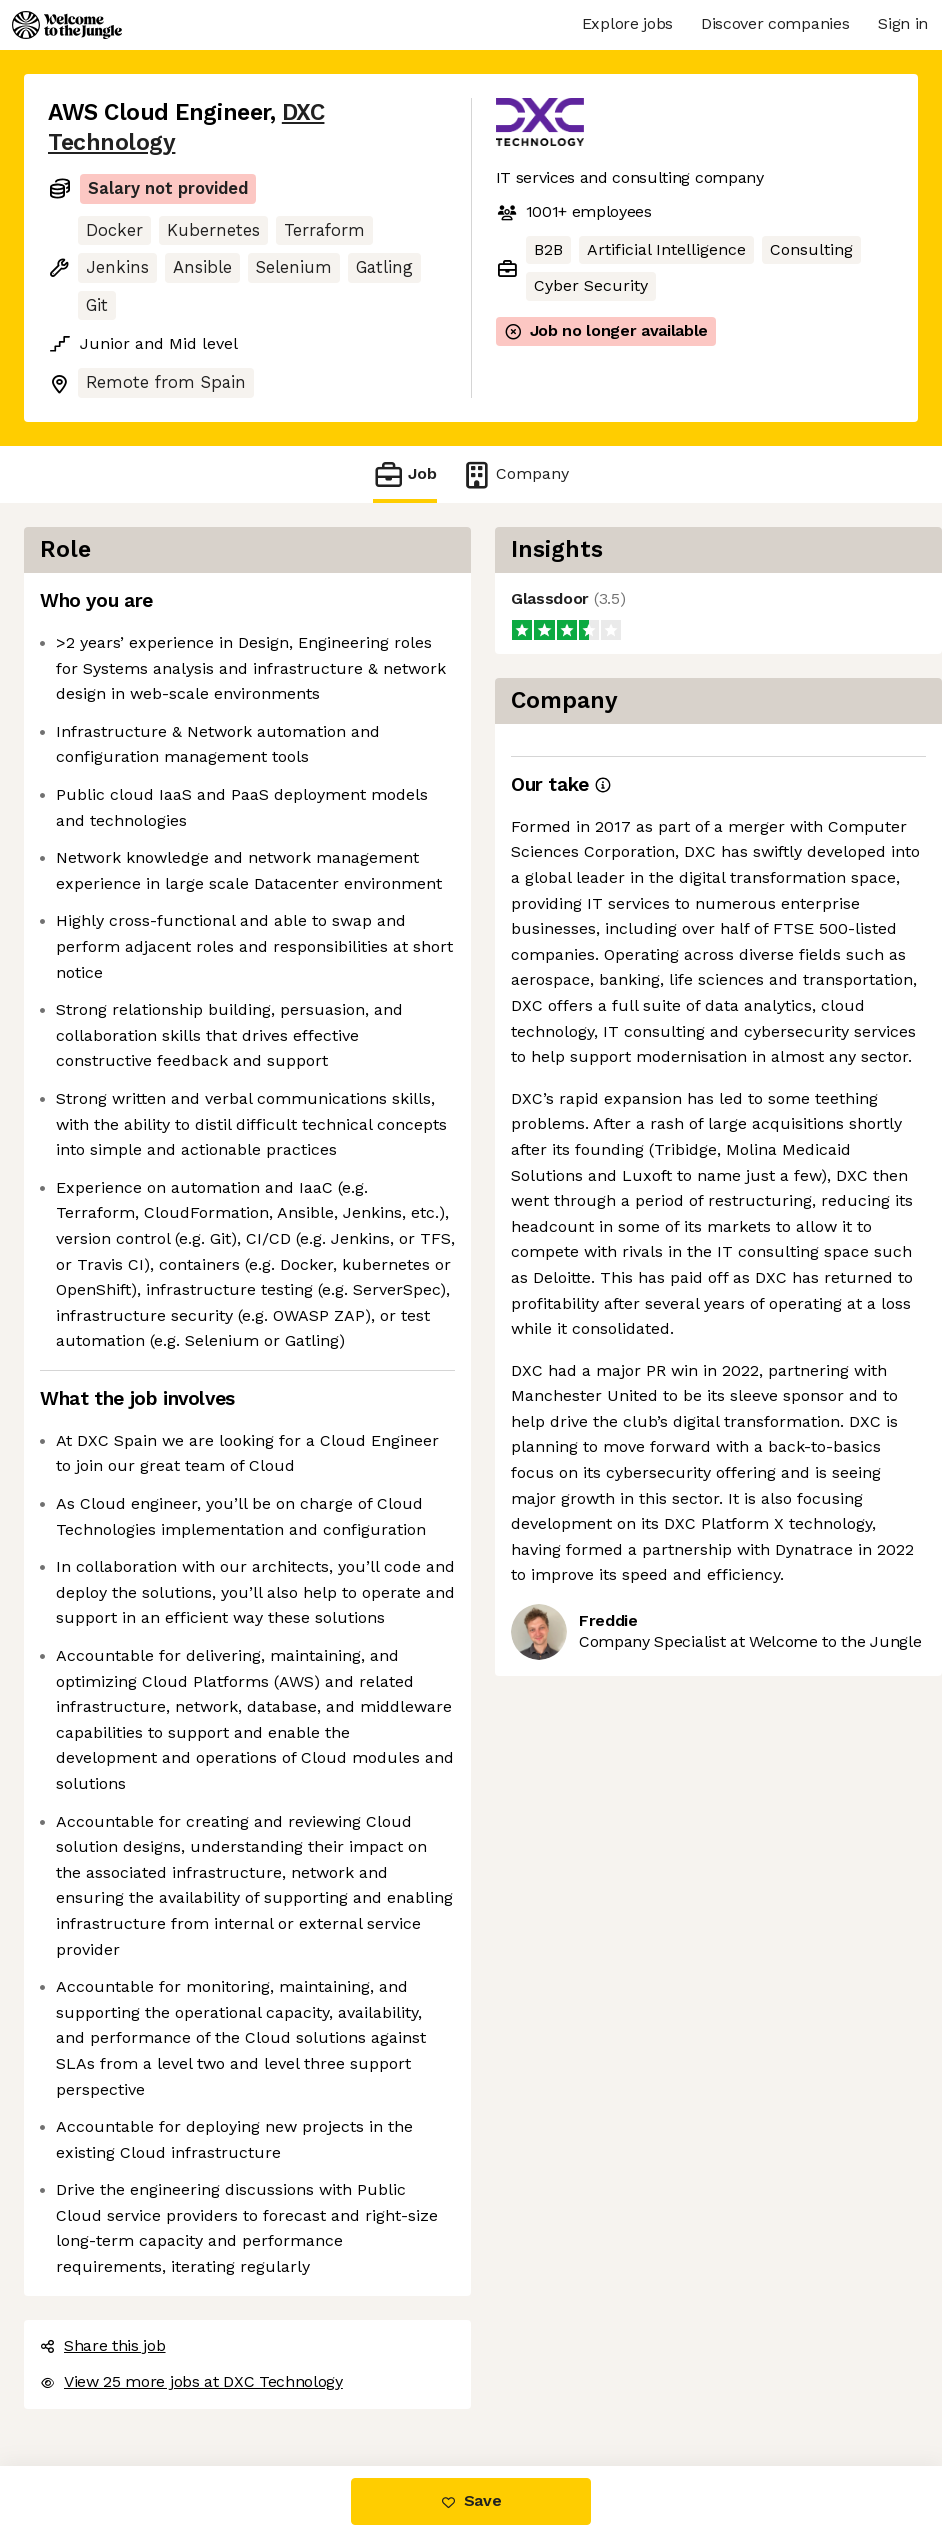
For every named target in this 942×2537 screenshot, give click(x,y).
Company (515, 474)
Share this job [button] (103, 2345)
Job (405, 474)
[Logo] (67, 25)
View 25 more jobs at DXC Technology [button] (191, 2381)
